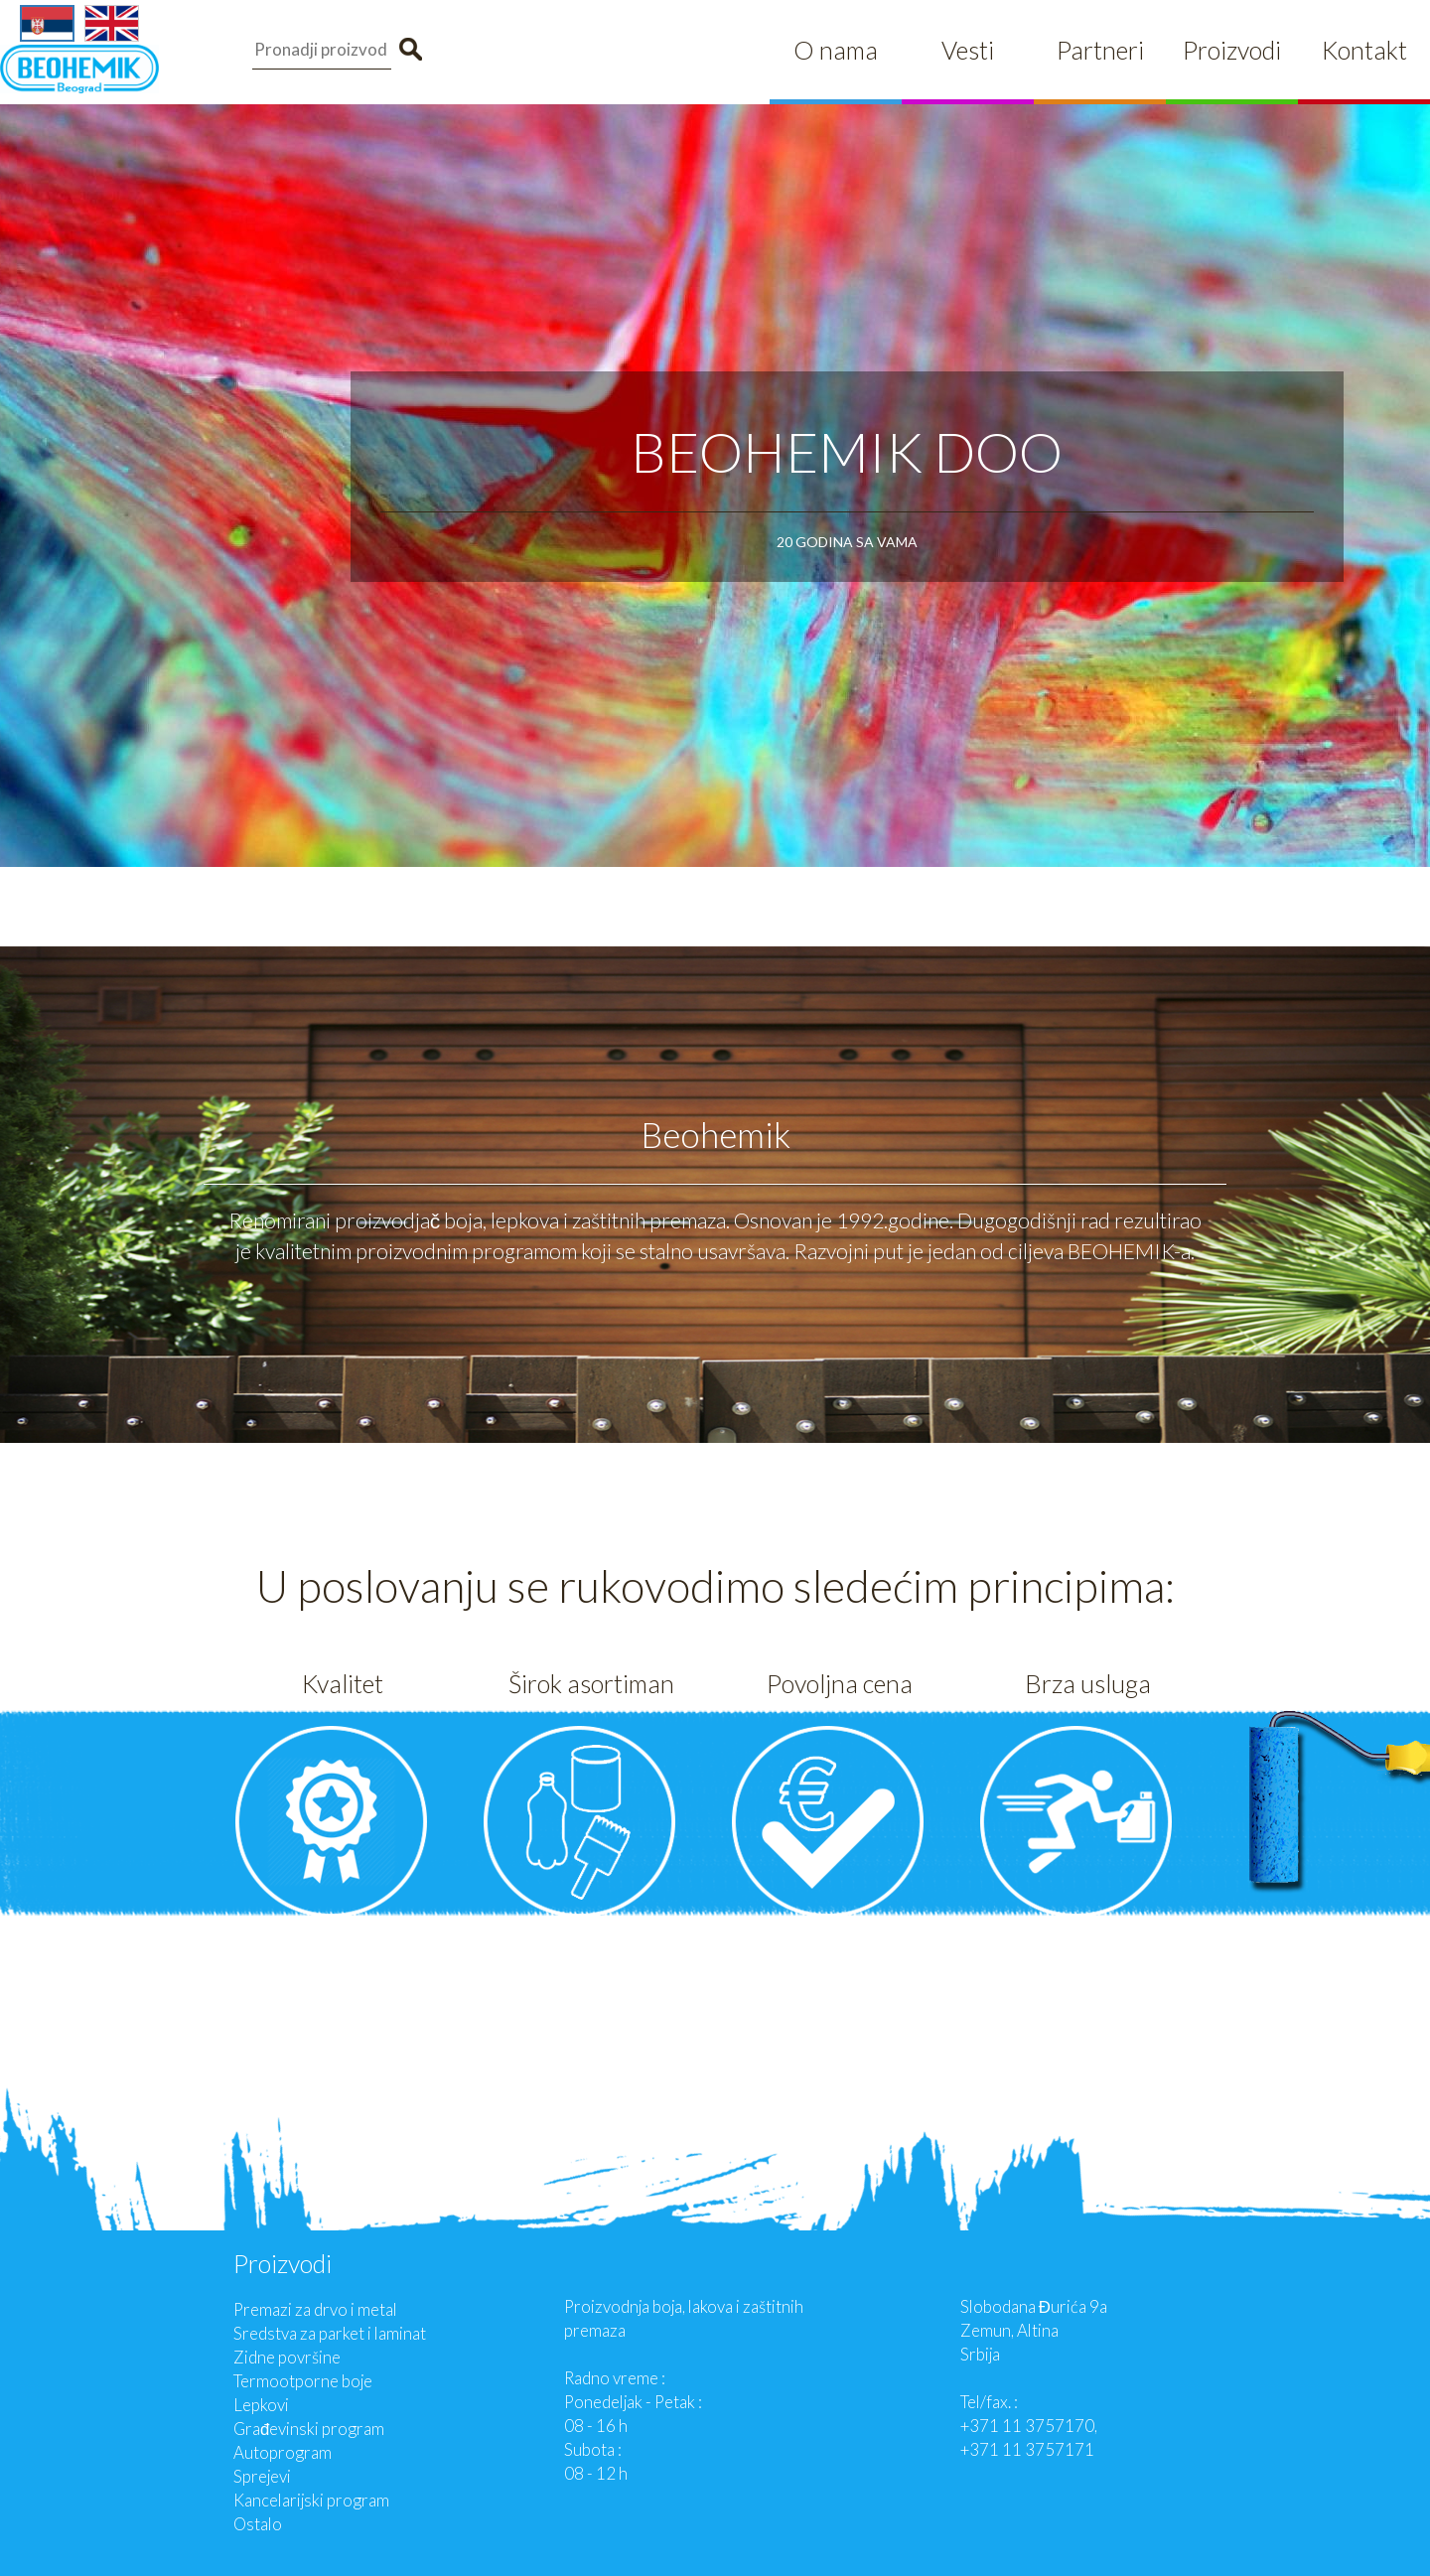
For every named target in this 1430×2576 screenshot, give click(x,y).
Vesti (967, 50)
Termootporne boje (302, 2380)
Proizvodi (1232, 50)
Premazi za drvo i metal (315, 2309)
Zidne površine (287, 2357)
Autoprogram (282, 2452)
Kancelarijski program (311, 2500)
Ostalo (257, 2523)
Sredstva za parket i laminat (329, 2333)
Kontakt (1364, 50)
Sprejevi (262, 2476)
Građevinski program (308, 2428)
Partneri (1100, 50)
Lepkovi (261, 2404)
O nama (835, 50)
